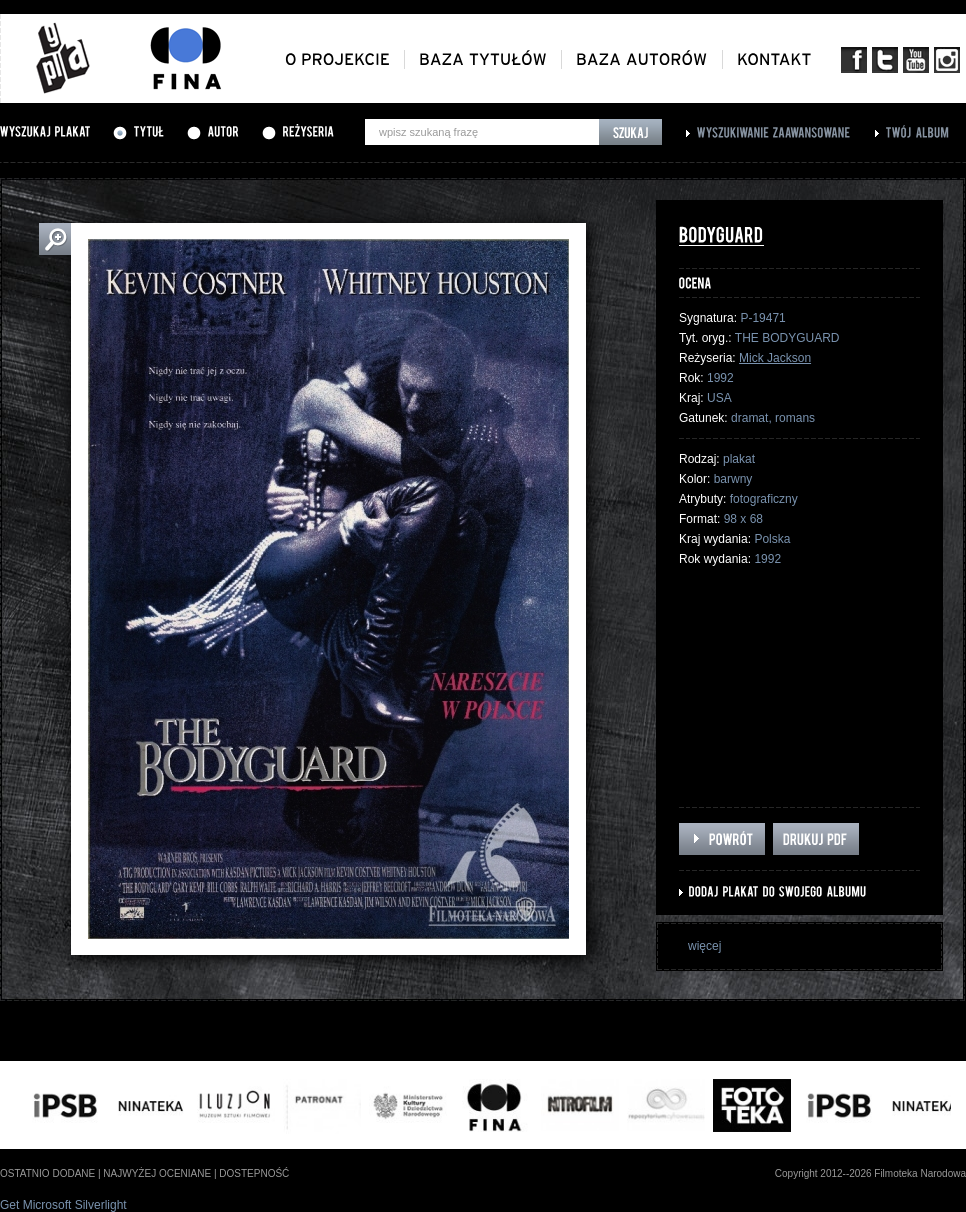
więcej (704, 946)
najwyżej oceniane (157, 1173)
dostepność (254, 1173)
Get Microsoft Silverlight (63, 1205)
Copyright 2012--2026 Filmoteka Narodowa (870, 1173)
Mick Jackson (775, 358)
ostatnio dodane (47, 1173)
